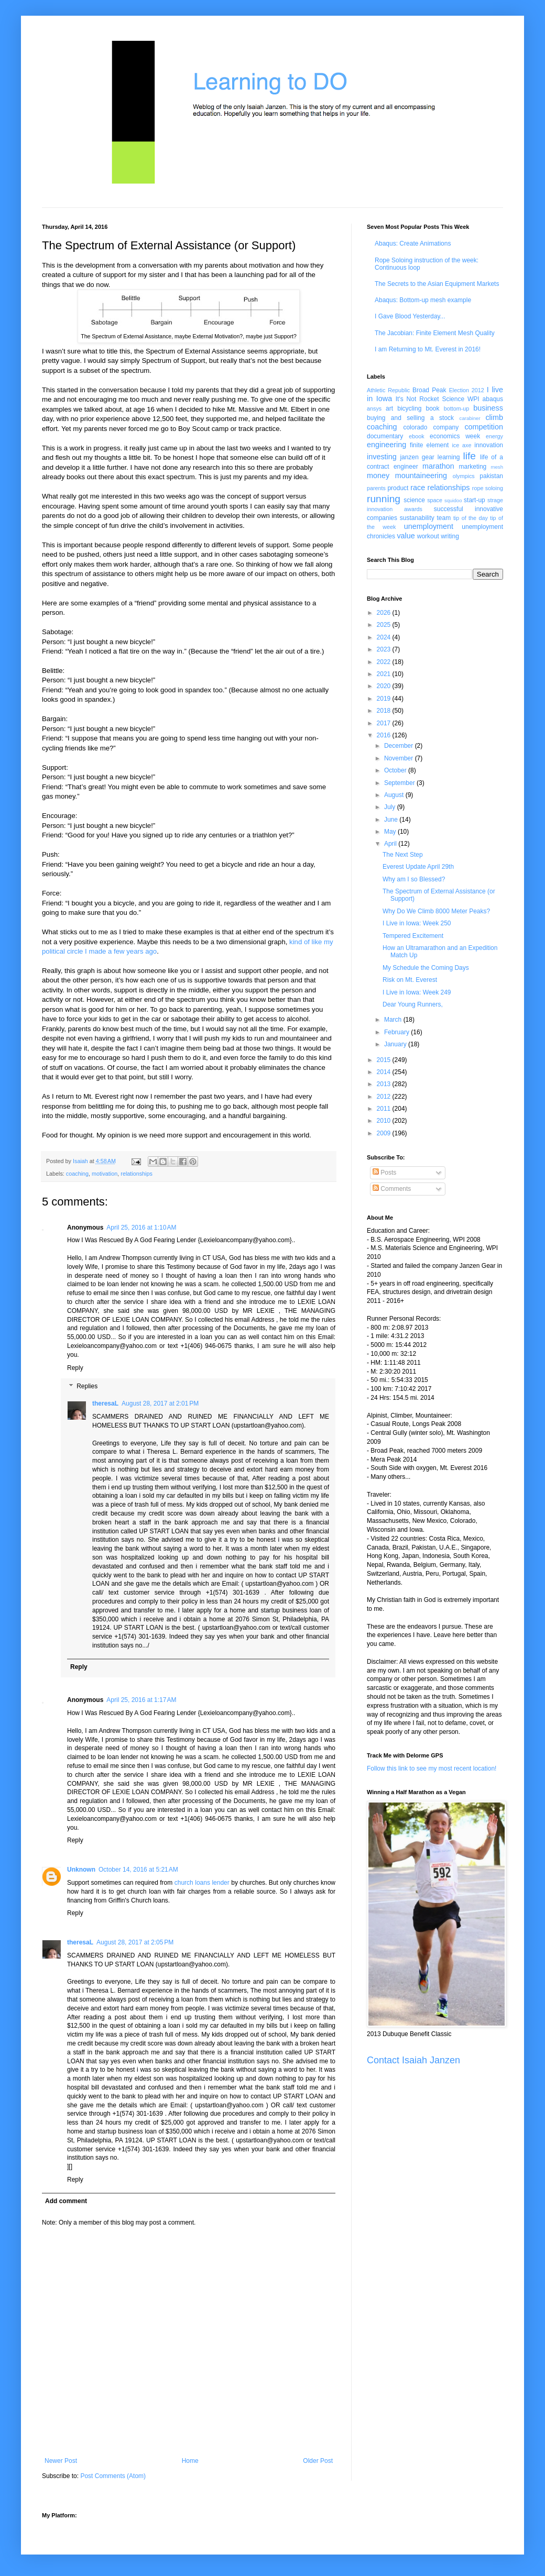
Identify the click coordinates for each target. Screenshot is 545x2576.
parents (376, 488)
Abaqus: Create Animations (413, 243)
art (389, 408)
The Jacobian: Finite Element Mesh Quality (435, 333)
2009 (385, 1133)
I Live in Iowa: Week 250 (417, 923)
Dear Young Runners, (413, 1004)
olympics (464, 476)
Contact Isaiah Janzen (413, 2060)
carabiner (470, 418)
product (397, 488)
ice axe (461, 445)
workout (428, 536)
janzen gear (417, 457)
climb (494, 417)
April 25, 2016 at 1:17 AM (141, 1700)
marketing (473, 466)
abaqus (493, 399)
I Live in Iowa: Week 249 (417, 992)
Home (190, 2460)
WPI (473, 399)
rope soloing (487, 488)
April (391, 843)
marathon (438, 466)
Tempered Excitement (413, 935)
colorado (415, 427)
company (446, 427)
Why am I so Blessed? (414, 879)
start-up (474, 500)
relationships (136, 1173)
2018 (385, 710)
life (469, 455)
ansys (374, 408)
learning (449, 457)
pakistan (491, 476)
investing (382, 456)
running (383, 498)
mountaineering (421, 475)
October (396, 770)
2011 (385, 1108)
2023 (385, 649)
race (417, 487)
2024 (385, 637)
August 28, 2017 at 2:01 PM (160, 1403)
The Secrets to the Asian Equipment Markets (437, 284)
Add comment (66, 2201)
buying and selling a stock (410, 418)
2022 (385, 662)
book (433, 408)
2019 (385, 698)
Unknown (81, 1869)
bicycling (409, 408)
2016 (385, 735)
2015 (385, 1060)
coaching (77, 1173)
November (399, 758)
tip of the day (470, 518)
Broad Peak (429, 390)
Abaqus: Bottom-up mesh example (423, 300)
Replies (87, 1386)
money (378, 475)
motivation (104, 1173)
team (444, 518)
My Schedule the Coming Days (426, 967)
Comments (392, 1188)
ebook (416, 436)
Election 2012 (466, 390)
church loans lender (202, 1882)
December (399, 745)
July (390, 807)
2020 (385, 686)
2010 (385, 1120)
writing (450, 536)
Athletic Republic (388, 390)
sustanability (417, 518)
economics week (455, 436)
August (395, 795)
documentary (385, 436)
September (400, 783)
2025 (385, 624)
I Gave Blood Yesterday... (410, 316)
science (414, 500)
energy (494, 436)
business (488, 408)
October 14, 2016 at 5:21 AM (138, 1869)
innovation (488, 445)
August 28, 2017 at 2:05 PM (134, 1942)
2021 (385, 674)
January (396, 1044)
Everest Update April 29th (418, 866)
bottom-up (457, 408)
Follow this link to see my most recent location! (431, 1768)
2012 (385, 1096)
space (434, 500)
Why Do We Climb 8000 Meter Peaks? (436, 911)
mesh (497, 467)
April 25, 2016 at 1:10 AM (141, 1227)
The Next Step (403, 854)
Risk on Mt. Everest (410, 979)
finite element (429, 445)
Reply (75, 1368)
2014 (385, 1072)
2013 (385, 1084)
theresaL (105, 1403)
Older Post (318, 2460)
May (391, 831)
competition (483, 427)
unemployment (428, 526)
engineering (386, 444)
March (394, 1019)
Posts (384, 1172)
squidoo (453, 500)
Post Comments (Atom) (113, 2476)
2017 (385, 723)
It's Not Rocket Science (430, 399)
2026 (385, 612)
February (397, 1032)
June (391, 819)
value (406, 536)
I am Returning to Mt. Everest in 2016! (428, 349)
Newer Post (61, 2460)
